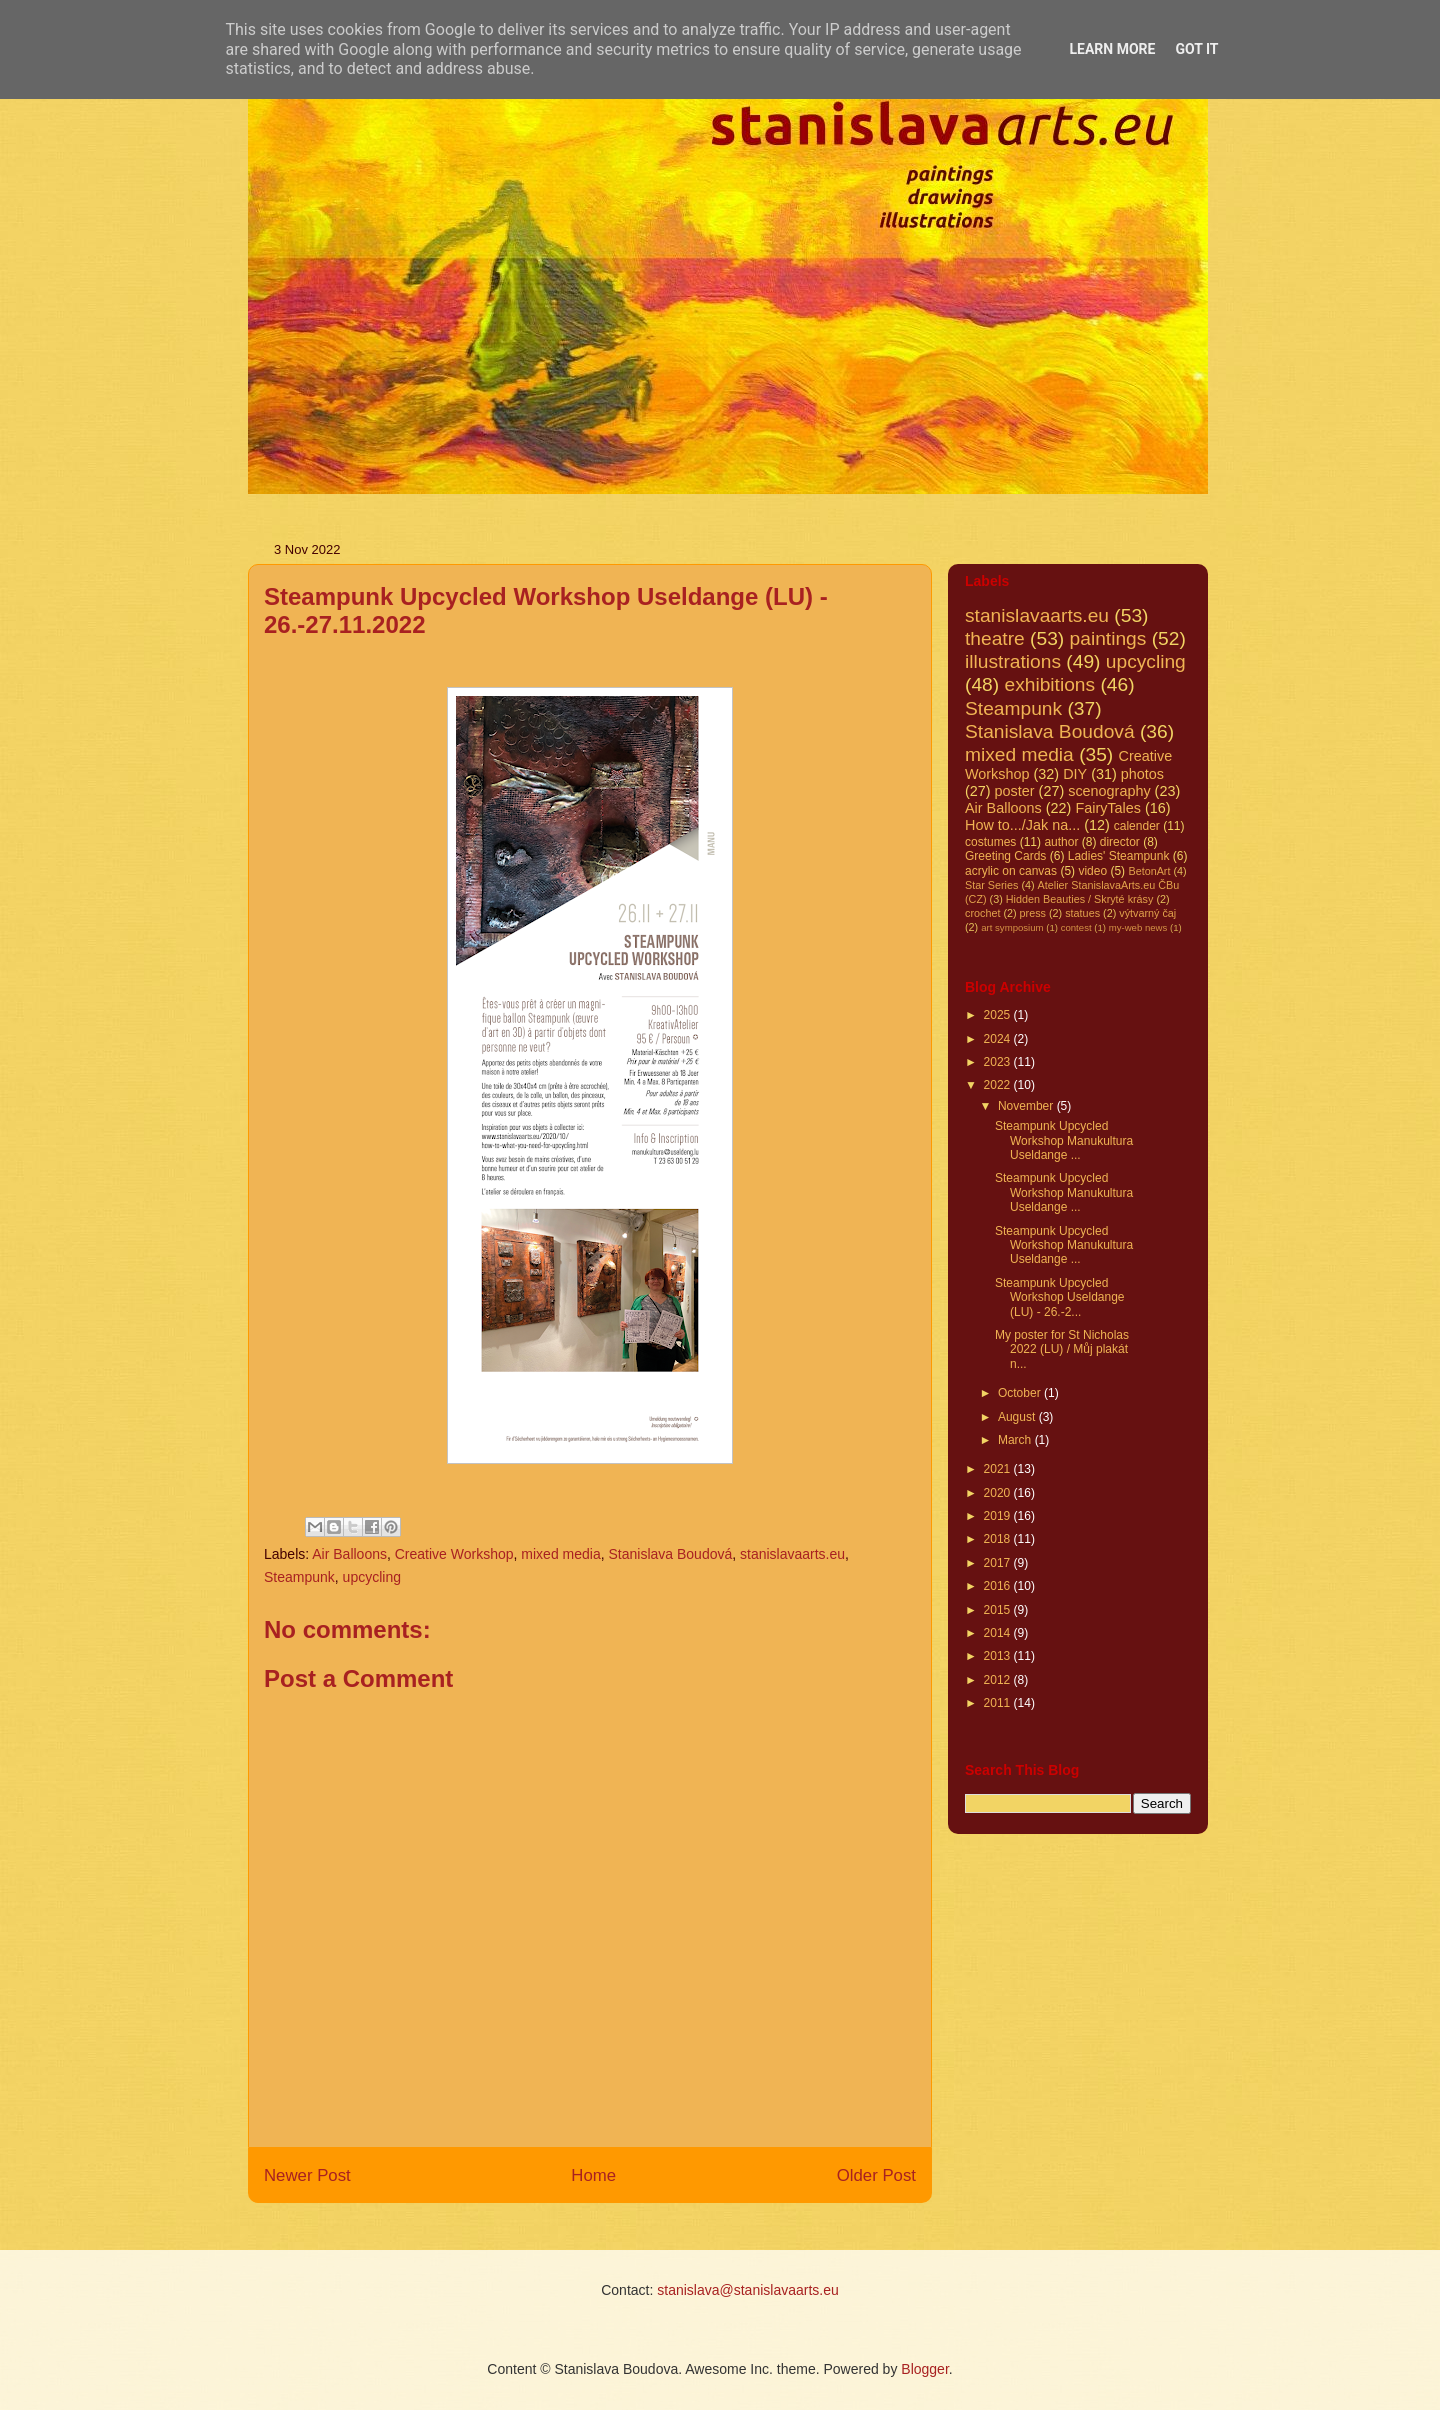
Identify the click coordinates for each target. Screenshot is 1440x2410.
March (1016, 1440)
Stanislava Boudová (670, 1554)
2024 (999, 1039)
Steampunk (299, 1577)
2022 (999, 1085)
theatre (995, 638)
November (1027, 1106)
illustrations (1013, 661)
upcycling (372, 1577)
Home (593, 2175)
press (1033, 913)
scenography (1109, 791)
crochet (982, 913)
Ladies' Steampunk (1119, 856)
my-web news (1138, 927)
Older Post (876, 2175)
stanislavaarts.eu (792, 1554)
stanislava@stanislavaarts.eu (748, 2290)
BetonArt (1149, 871)
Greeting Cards (1005, 856)
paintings (1108, 638)
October (1021, 1393)
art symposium (1012, 927)
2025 (999, 1015)
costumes (990, 842)
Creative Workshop (454, 1554)
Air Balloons (349, 1554)
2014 (999, 1633)
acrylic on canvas (1011, 871)
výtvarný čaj (1147, 913)
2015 (999, 1610)
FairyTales (1108, 808)
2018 (999, 1539)
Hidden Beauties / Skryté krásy (1080, 899)
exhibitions (1049, 684)
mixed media (560, 1554)
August (1018, 1417)
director (1120, 842)
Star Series (991, 885)
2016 (999, 1586)
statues (1082, 913)
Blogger (924, 2369)
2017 (999, 1563)
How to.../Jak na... (1022, 825)
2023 (999, 1062)
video (1092, 871)
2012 (999, 1680)
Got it (1196, 49)
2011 (999, 1703)
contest (1076, 927)
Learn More (1112, 49)
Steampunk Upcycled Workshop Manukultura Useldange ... (1064, 1140)
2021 (999, 1469)
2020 (999, 1493)
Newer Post (307, 2175)
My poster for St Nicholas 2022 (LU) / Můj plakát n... (1062, 1349)
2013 (999, 1656)
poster (1015, 791)
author (1061, 842)
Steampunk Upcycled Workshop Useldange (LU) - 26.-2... (1060, 1297)
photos (1142, 774)
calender (1137, 826)
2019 (999, 1516)
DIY (1075, 774)
